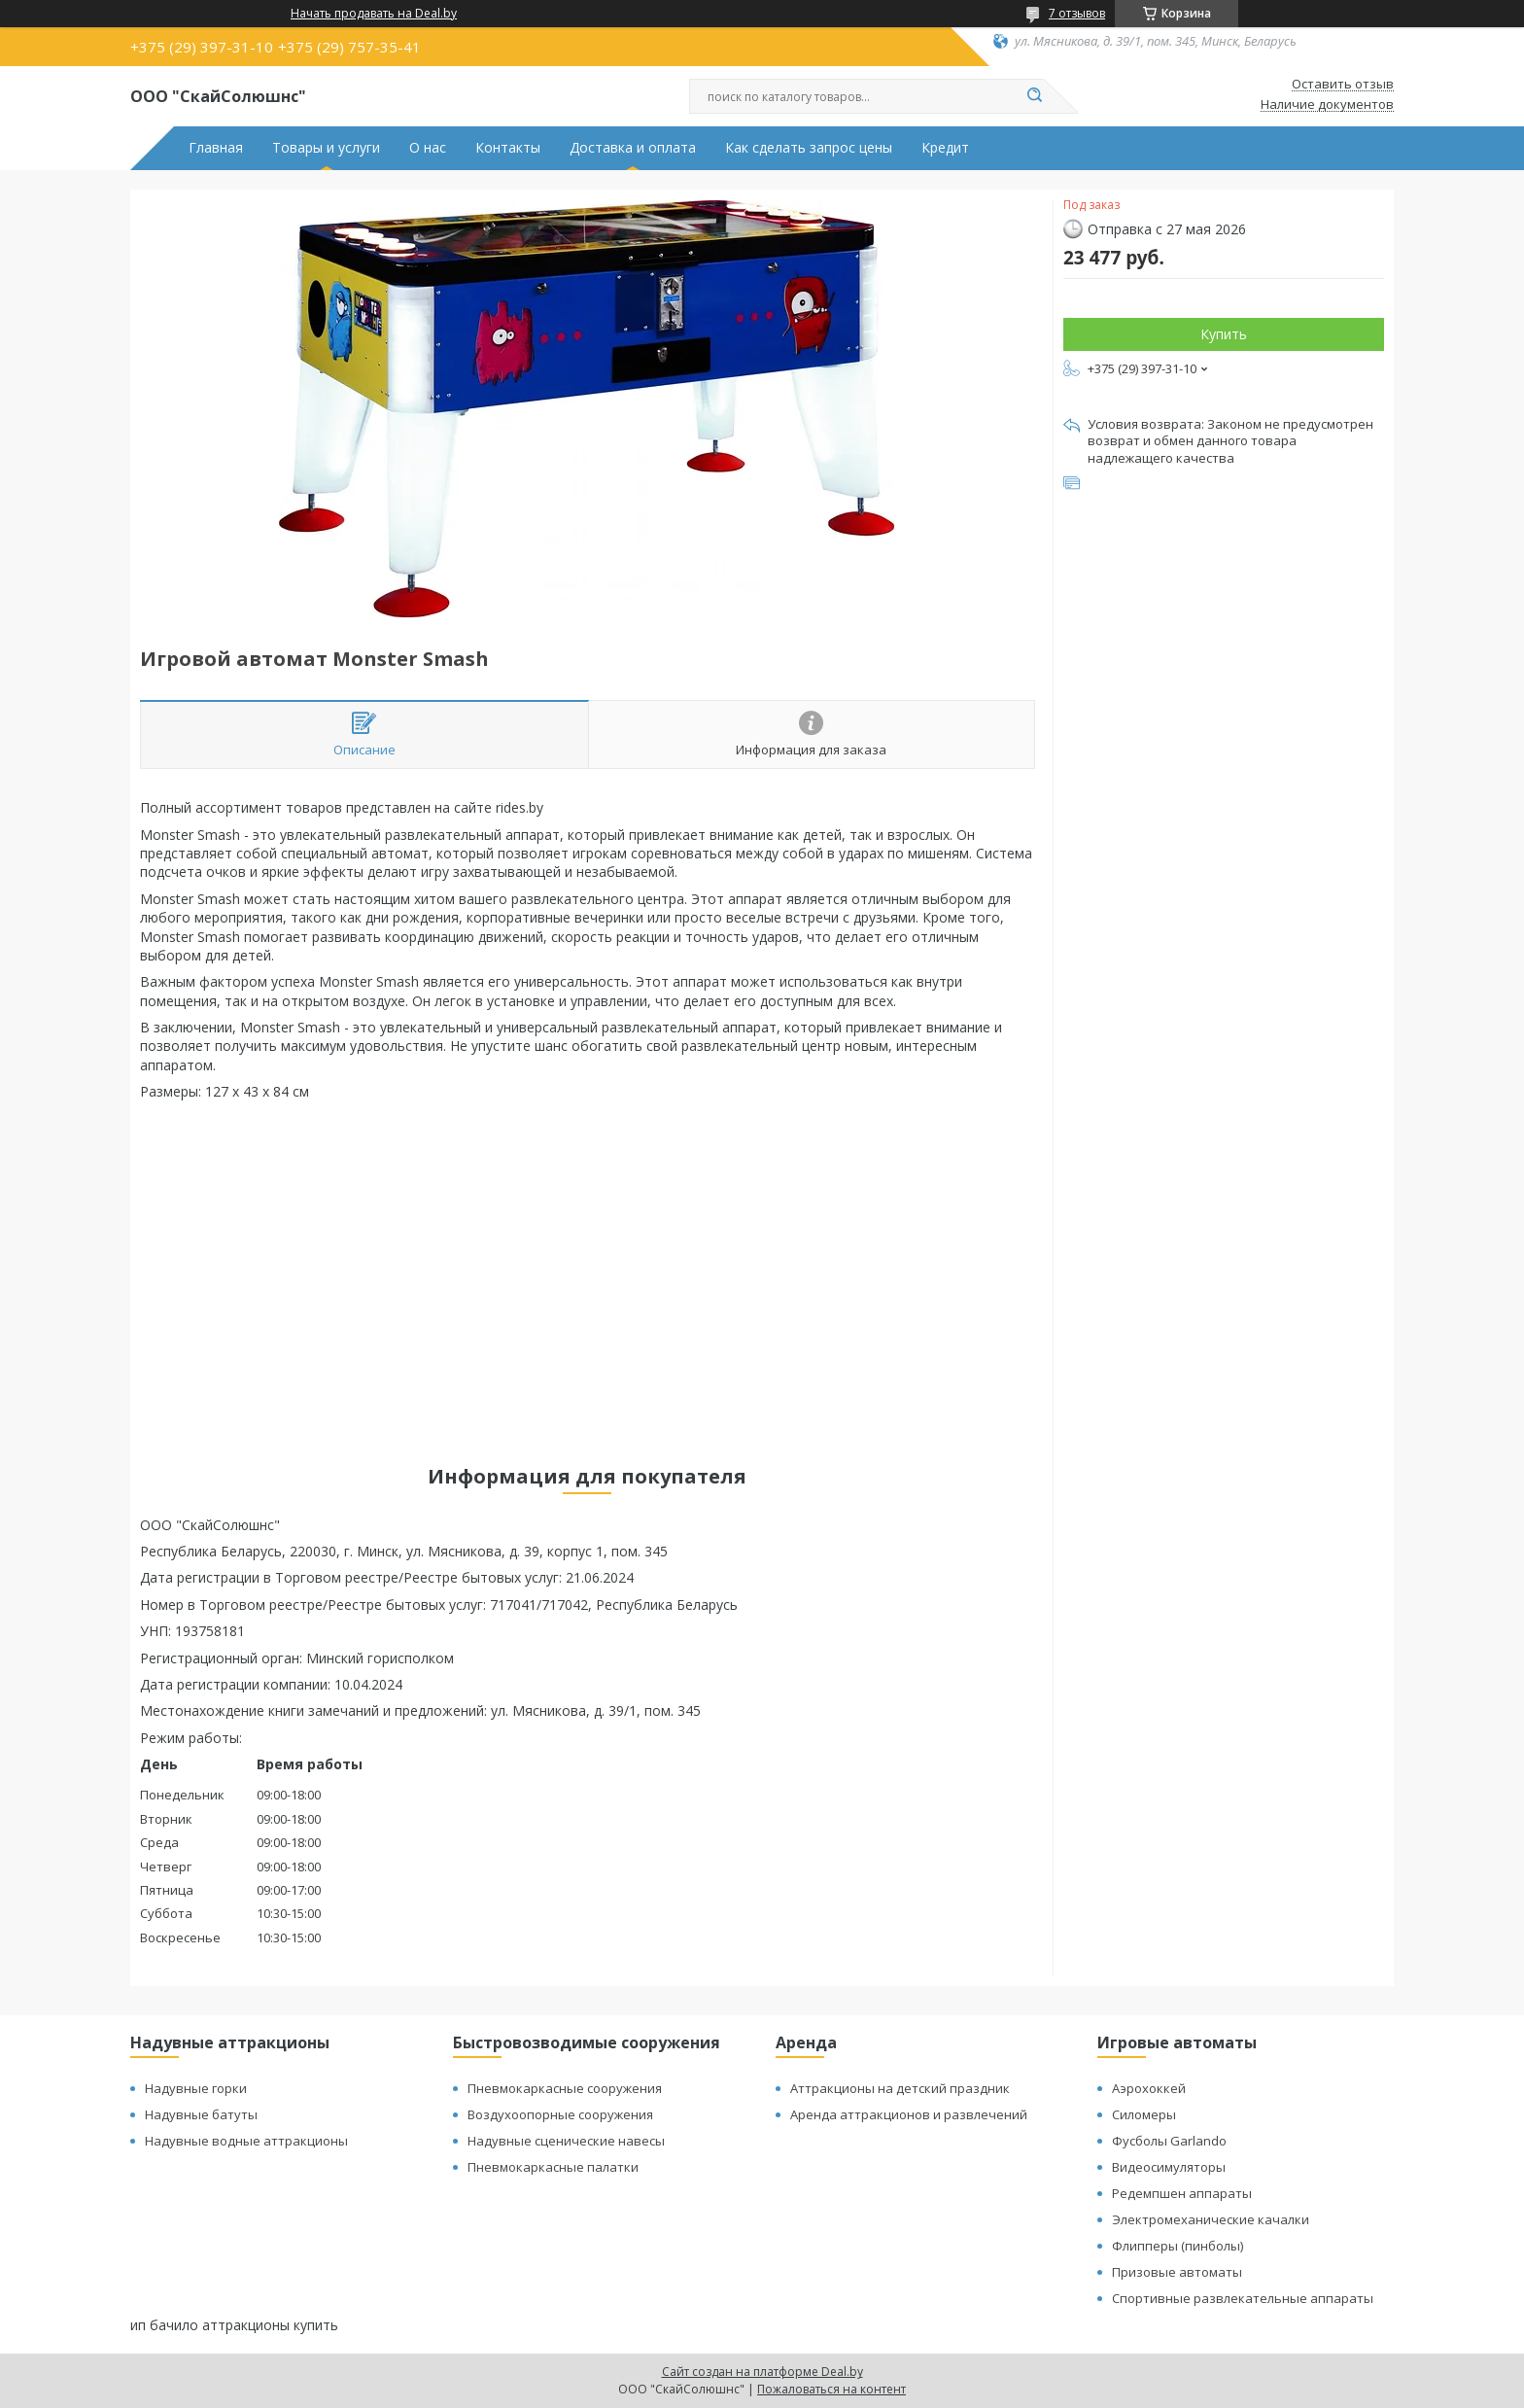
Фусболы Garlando (1169, 2140)
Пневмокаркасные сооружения (565, 2088)
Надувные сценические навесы (566, 2140)
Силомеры (1144, 2114)
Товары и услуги (326, 148)
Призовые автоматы (1177, 2272)
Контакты (507, 148)
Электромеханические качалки (1210, 2219)
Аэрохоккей (1149, 2088)
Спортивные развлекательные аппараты (1242, 2298)
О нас (427, 148)
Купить (1223, 334)
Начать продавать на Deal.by (374, 13)
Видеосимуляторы (1169, 2167)
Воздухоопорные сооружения (560, 2114)
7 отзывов (1077, 13)
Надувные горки (196, 2088)
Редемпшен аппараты (1182, 2193)
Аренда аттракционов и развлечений (908, 2114)
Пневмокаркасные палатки (553, 2167)
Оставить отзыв (1343, 84)
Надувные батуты (201, 2114)
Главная (216, 148)
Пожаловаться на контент (831, 2389)
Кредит (945, 148)
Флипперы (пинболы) (1177, 2245)
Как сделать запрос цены (808, 148)
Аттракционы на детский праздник (900, 2088)
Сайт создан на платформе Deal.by (762, 2371)
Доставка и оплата (633, 148)
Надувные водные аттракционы (246, 2140)
